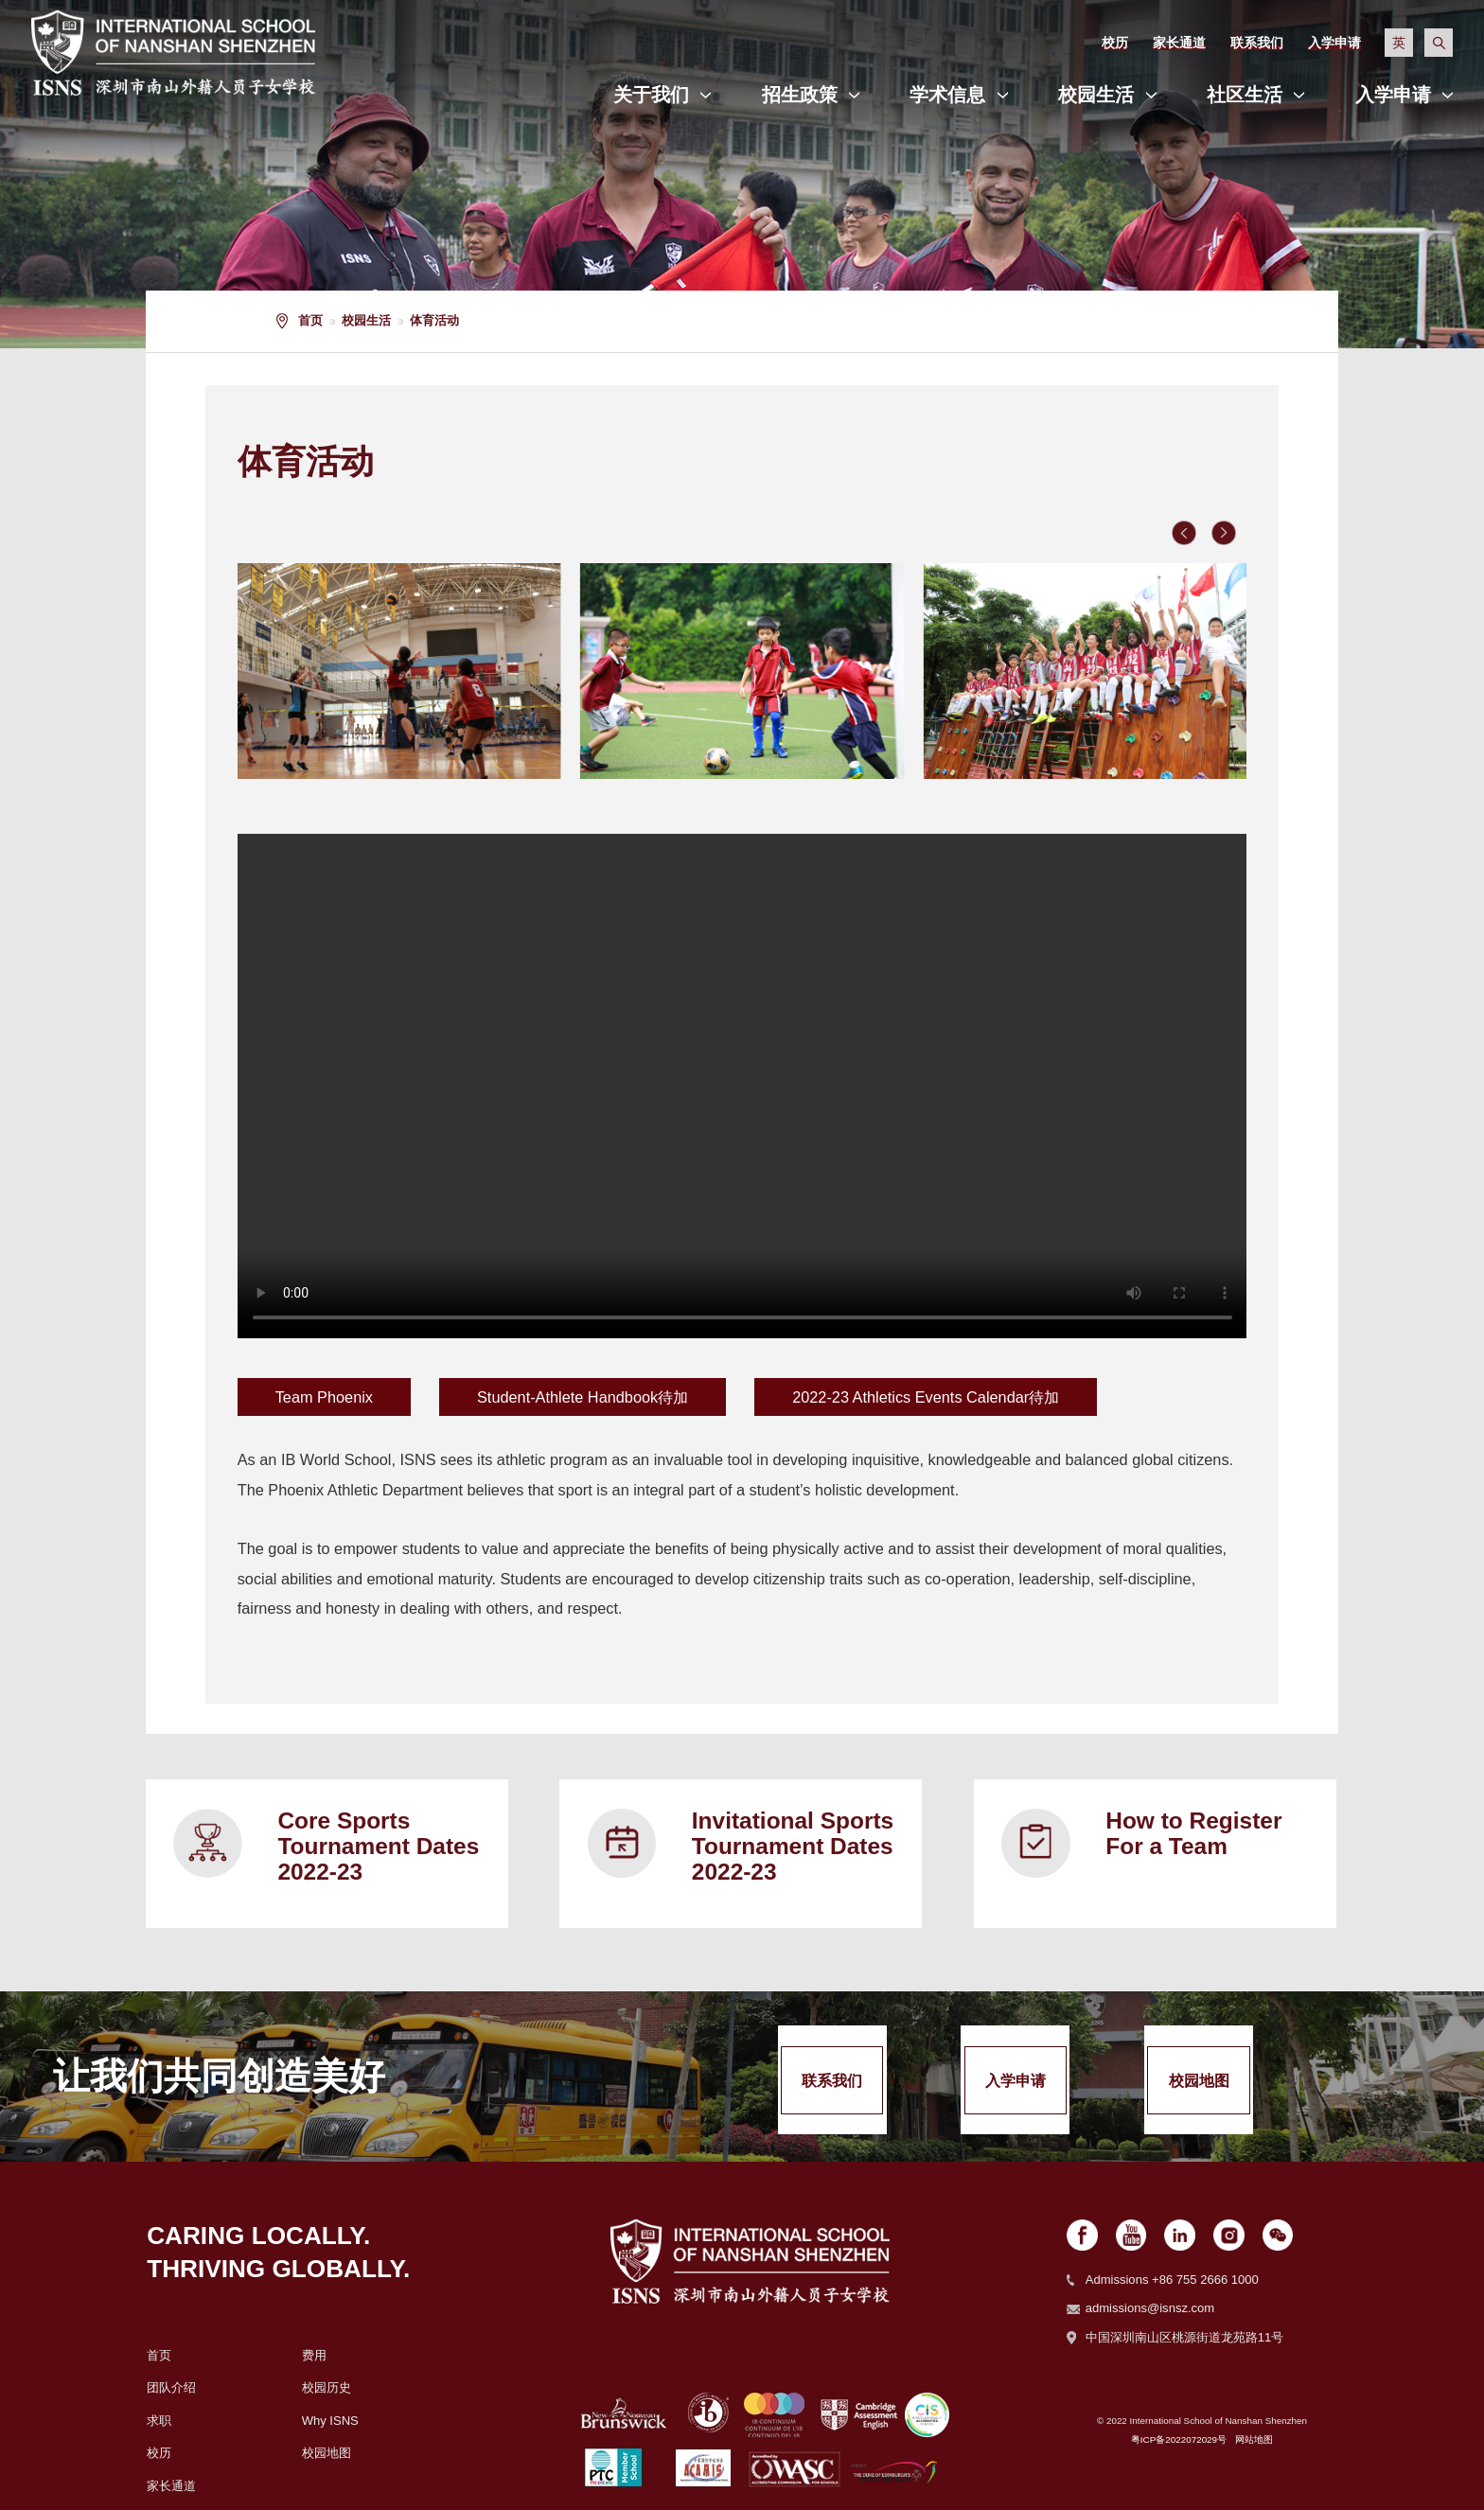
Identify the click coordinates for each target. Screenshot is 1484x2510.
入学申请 (1393, 94)
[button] (1184, 533)
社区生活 (1244, 94)
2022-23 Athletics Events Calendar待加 (925, 1396)
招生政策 (800, 94)
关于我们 (651, 94)
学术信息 (947, 94)
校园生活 (1096, 94)
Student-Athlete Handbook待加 (582, 1396)
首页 (310, 320)
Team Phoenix (324, 1396)
